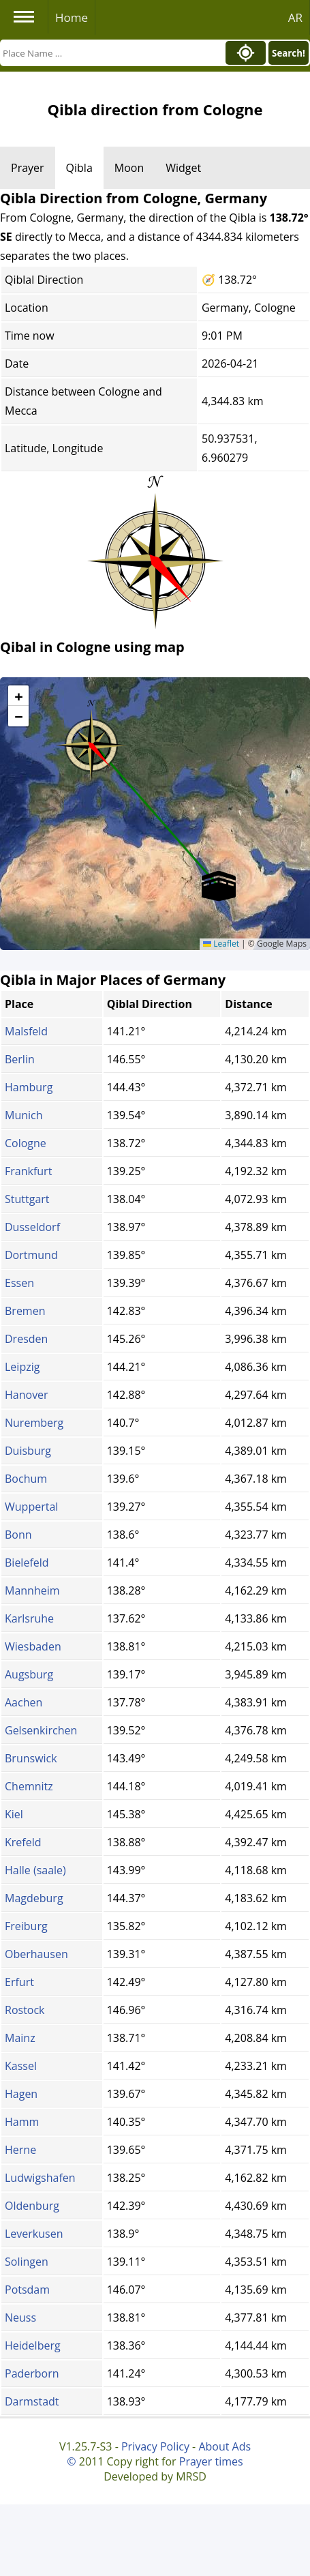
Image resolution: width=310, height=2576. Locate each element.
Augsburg (29, 1674)
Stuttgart (27, 1198)
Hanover (26, 1394)
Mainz (20, 2037)
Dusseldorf (32, 1226)
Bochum (26, 1478)
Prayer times (211, 2461)
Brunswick (31, 1758)
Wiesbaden (33, 1646)
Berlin (20, 1059)
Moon (129, 167)
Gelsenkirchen (41, 1730)
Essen (19, 1282)
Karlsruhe (29, 1618)
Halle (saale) (35, 1870)
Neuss (20, 2317)
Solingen (26, 2261)
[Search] (110, 53)
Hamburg (28, 1087)
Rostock (25, 2009)
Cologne (25, 1143)
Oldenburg (32, 2205)
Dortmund (31, 1254)
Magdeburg (34, 1898)
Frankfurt (28, 1171)
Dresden (26, 1338)
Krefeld (23, 1842)
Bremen (25, 1310)
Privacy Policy (155, 2446)
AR (295, 17)
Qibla (79, 167)
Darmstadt (32, 2401)
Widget (183, 167)
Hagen (21, 2093)
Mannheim (32, 1590)
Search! (288, 53)
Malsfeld (26, 1031)
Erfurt (19, 1981)
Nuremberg (34, 1422)
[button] (91, 741)
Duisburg (28, 1450)
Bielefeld (27, 1562)
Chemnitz (29, 1786)
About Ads (224, 2446)
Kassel (21, 2065)
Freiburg (26, 1926)
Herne (20, 2149)
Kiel (14, 1814)
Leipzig (22, 1366)
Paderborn (32, 2373)
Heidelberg (33, 2345)
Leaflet (221, 943)
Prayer (27, 167)
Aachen (23, 1702)
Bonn (18, 1534)
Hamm (22, 2121)
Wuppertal (31, 1506)
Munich (24, 1115)
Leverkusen (34, 2233)
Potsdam (27, 2289)
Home (71, 17)
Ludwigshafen (40, 2177)
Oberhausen (36, 1953)
